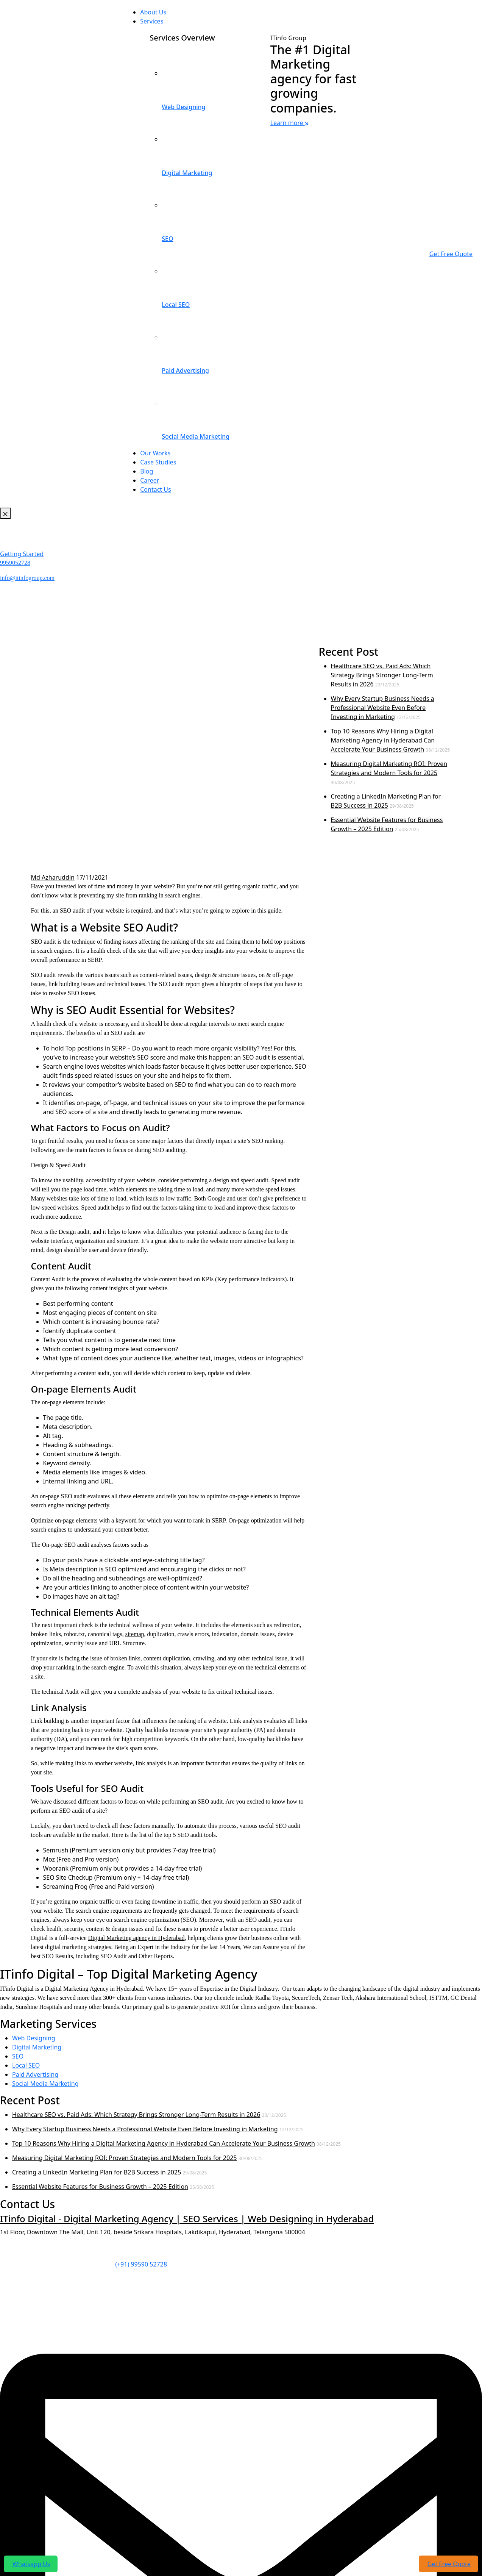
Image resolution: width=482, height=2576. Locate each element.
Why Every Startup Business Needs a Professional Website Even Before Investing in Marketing (382, 707)
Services (151, 21)
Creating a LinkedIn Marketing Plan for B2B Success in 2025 (96, 2172)
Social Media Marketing (45, 2083)
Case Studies (158, 462)
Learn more (289, 123)
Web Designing (33, 2038)
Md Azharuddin (53, 877)
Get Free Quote (451, 254)
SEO (17, 2056)
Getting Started (22, 554)
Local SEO (26, 2065)
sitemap (134, 1634)
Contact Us (155, 489)
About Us (153, 12)
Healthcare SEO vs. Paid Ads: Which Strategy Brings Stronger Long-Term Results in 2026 (382, 675)
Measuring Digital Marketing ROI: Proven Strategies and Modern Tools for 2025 (124, 2158)
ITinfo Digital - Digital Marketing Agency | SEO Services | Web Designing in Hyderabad (187, 2218)
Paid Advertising (35, 2074)
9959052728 (15, 563)
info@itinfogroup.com (27, 578)
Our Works (155, 453)
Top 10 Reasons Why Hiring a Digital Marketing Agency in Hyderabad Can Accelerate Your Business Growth (383, 740)
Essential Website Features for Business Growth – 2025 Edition (100, 2186)
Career (149, 480)
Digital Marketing (36, 2047)
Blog (146, 471)
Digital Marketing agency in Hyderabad (136, 1938)
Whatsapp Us (30, 2564)
